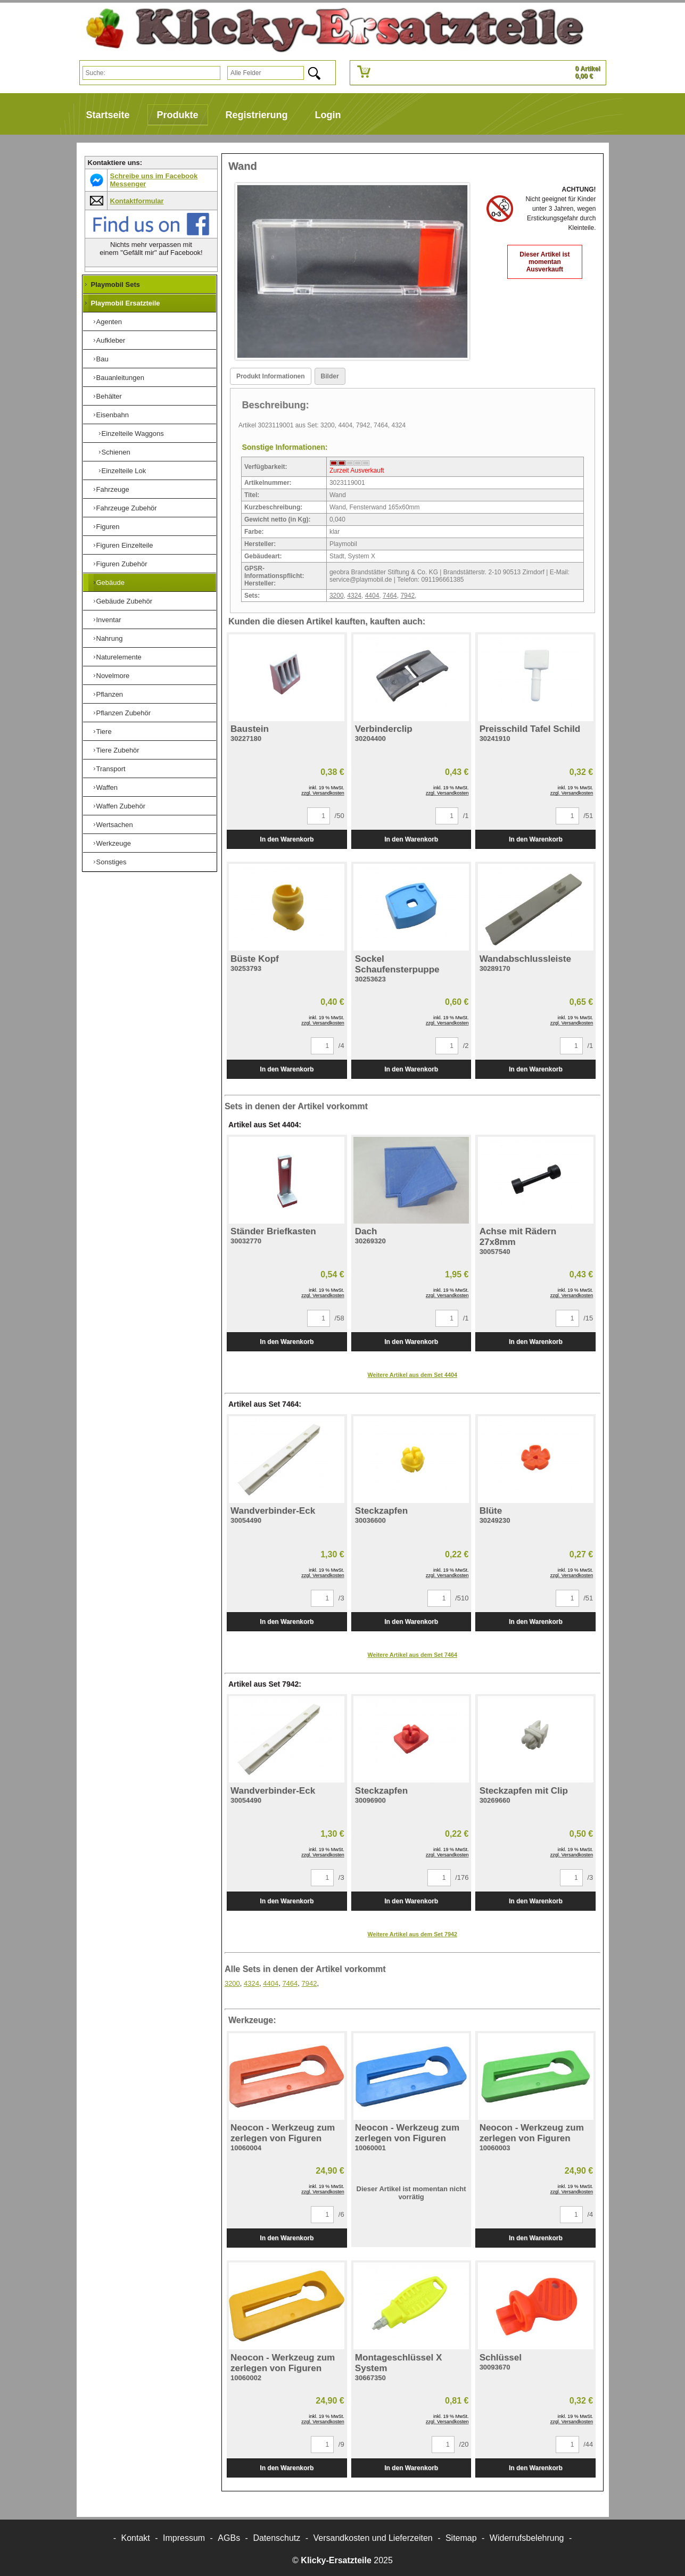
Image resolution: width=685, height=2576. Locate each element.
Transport (111, 769)
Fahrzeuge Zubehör (126, 508)
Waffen (107, 787)
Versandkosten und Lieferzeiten (373, 2537)
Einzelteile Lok (124, 471)
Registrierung (257, 115)
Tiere (104, 732)
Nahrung (109, 638)
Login (328, 115)
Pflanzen (109, 694)
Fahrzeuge (112, 489)
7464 (390, 595)
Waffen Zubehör (121, 806)
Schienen (116, 452)
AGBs (229, 2537)
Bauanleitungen (120, 378)
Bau (102, 359)
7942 (407, 595)
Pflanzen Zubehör (123, 713)
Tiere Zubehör (117, 750)
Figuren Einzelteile (124, 545)
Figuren (108, 527)
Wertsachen (114, 825)
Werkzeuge (113, 843)
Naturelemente (119, 657)
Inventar (108, 620)
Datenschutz (276, 2537)
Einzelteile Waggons (133, 433)
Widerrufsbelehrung (527, 2537)
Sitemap (461, 2537)
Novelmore (113, 676)
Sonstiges (111, 862)
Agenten (109, 322)
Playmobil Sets (115, 284)
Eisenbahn (112, 415)
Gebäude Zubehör (124, 601)
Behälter (109, 396)
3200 (336, 595)
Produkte (178, 115)
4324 (354, 595)
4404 (372, 595)
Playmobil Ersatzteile (125, 303)
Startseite (108, 115)
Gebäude (110, 583)
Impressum (184, 2537)
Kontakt (135, 2537)
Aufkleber (111, 340)
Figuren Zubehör (121, 564)
